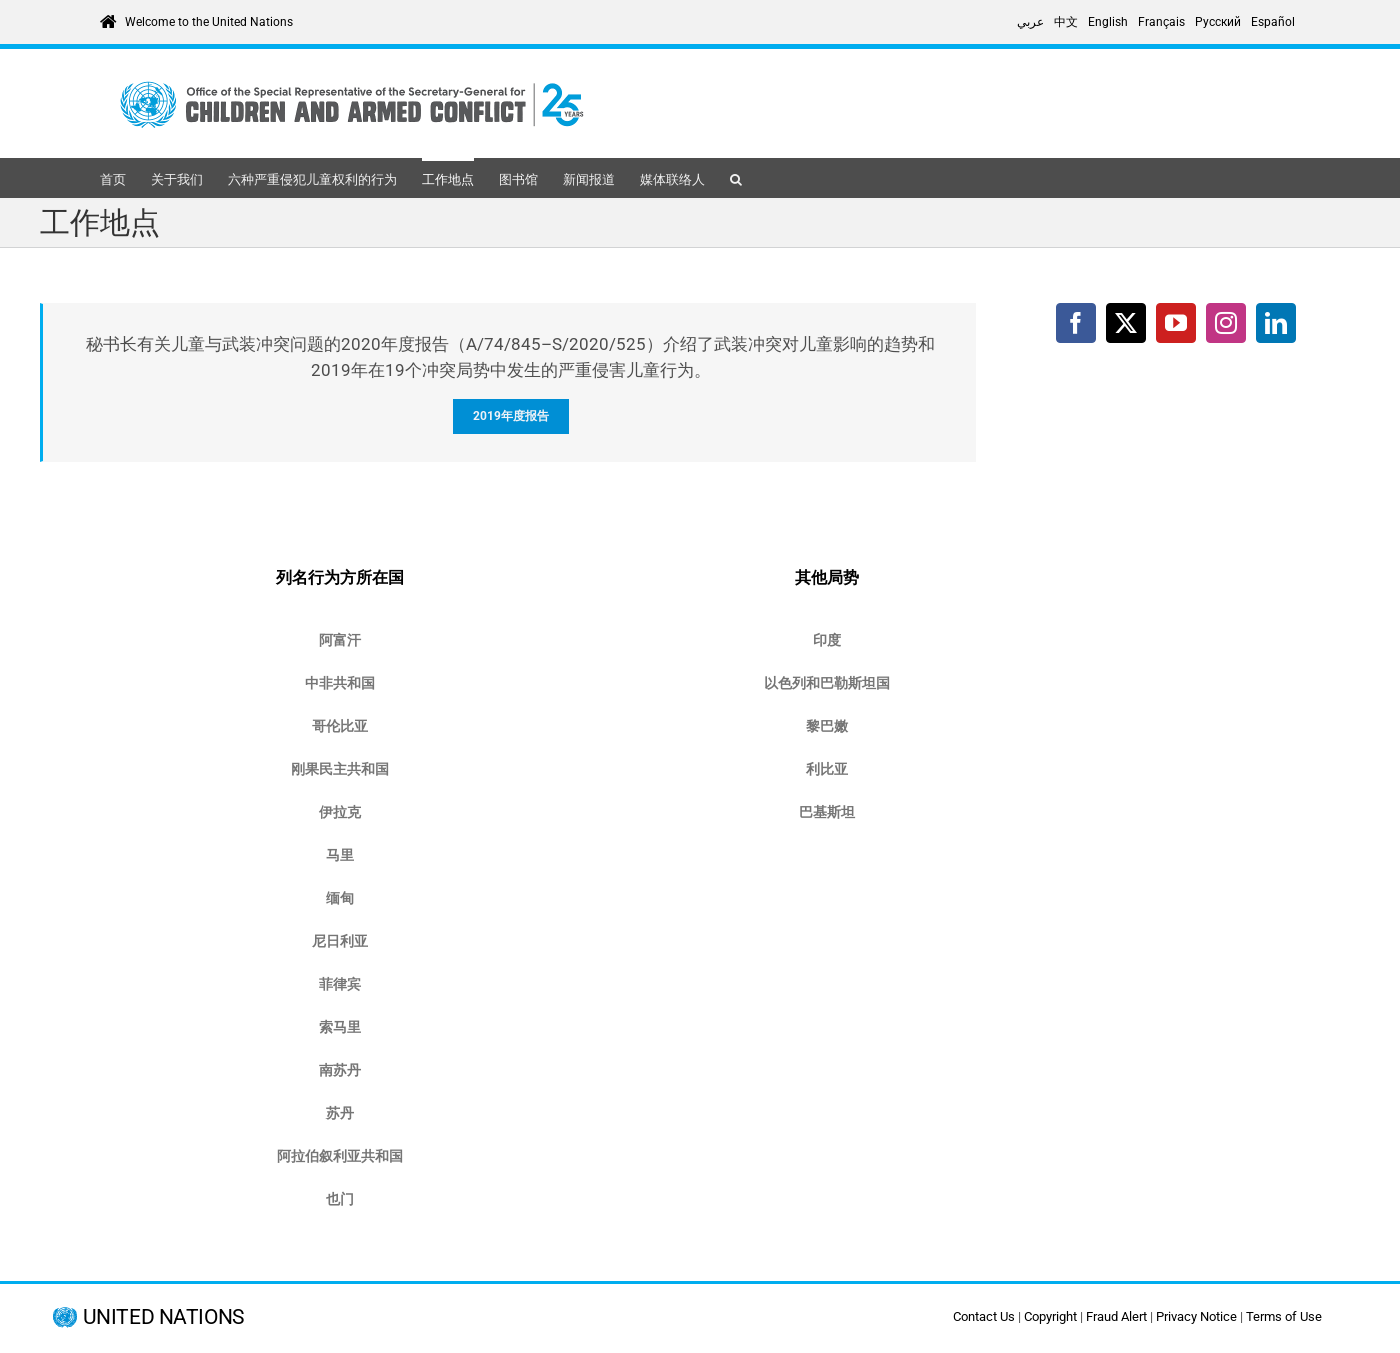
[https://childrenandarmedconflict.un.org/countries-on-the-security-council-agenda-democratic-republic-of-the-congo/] (340, 769)
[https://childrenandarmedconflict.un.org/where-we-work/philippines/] (340, 984)
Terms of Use (1284, 1316)
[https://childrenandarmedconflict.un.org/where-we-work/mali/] (340, 855)
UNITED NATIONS (163, 1317)
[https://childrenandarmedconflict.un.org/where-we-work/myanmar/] (340, 898)
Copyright (1050, 1316)
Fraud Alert (1116, 1316)
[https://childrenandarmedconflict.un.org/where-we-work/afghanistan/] (340, 640)
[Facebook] (1076, 323)
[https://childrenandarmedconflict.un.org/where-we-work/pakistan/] (827, 812)
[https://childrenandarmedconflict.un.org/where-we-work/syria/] (340, 1156)
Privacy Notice (1196, 1316)
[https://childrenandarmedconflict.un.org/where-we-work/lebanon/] (827, 726)
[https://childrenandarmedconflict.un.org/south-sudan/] (340, 1070)
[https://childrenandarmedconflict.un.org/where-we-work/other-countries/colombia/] (340, 726)
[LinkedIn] (1276, 323)
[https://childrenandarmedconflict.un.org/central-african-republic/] (340, 683)
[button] (736, 178)
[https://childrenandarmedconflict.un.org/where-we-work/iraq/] (340, 812)
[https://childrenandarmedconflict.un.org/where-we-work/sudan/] (340, 1113)
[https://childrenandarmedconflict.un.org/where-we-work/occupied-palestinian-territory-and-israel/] (827, 683)
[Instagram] (1226, 323)
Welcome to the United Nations (209, 22)
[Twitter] (1126, 323)
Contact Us (984, 1316)
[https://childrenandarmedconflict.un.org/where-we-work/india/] (827, 640)
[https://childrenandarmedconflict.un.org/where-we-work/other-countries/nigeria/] (340, 941)
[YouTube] (1176, 323)
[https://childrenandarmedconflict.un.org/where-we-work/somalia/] (340, 1027)
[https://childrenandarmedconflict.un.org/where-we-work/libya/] (827, 769)
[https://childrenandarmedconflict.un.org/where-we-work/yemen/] (340, 1199)
